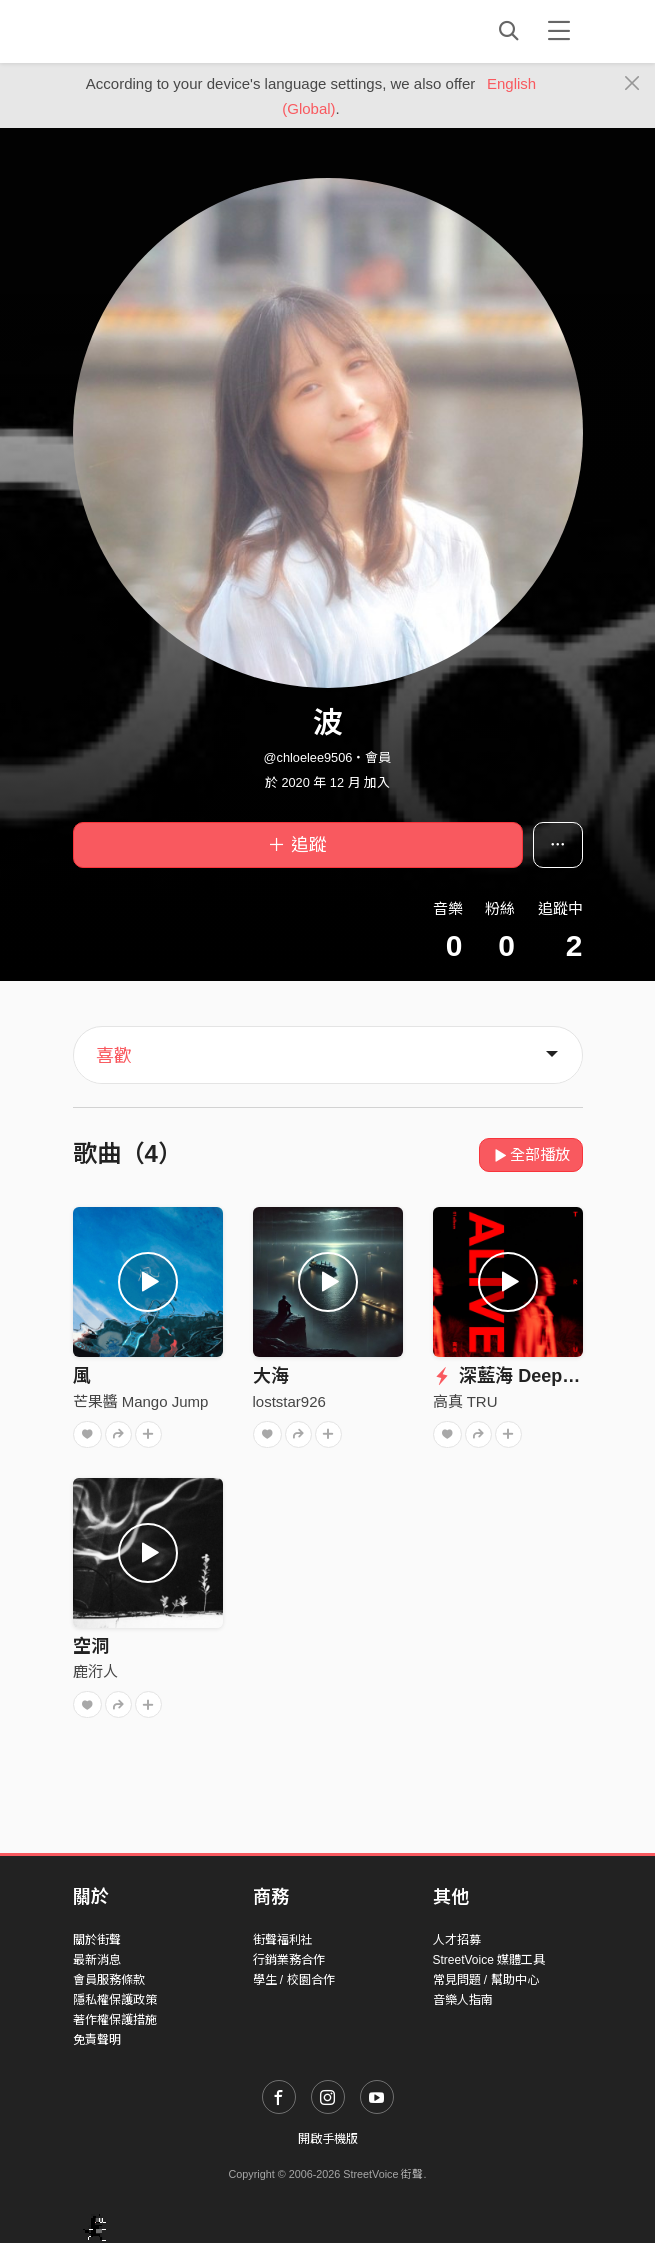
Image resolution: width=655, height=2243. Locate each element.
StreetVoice (155, 31)
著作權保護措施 (115, 2020)
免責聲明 (97, 2040)
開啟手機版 (328, 2139)
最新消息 (97, 1960)
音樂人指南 (463, 2000)
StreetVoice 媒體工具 (489, 1960)
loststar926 (289, 1401)
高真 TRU (465, 1401)
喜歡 (114, 1056)
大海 (271, 1376)
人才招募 (457, 1940)
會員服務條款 (109, 1980)
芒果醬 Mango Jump (141, 1401)
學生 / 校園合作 (294, 1980)
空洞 (91, 1646)
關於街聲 (97, 1940)
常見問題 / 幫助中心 (486, 1980)
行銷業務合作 (289, 1960)
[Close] (632, 84)
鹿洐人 (95, 1671)
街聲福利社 (283, 1940)
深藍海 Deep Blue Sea (538, 1376)
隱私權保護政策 (115, 2000)
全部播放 (531, 1154)
